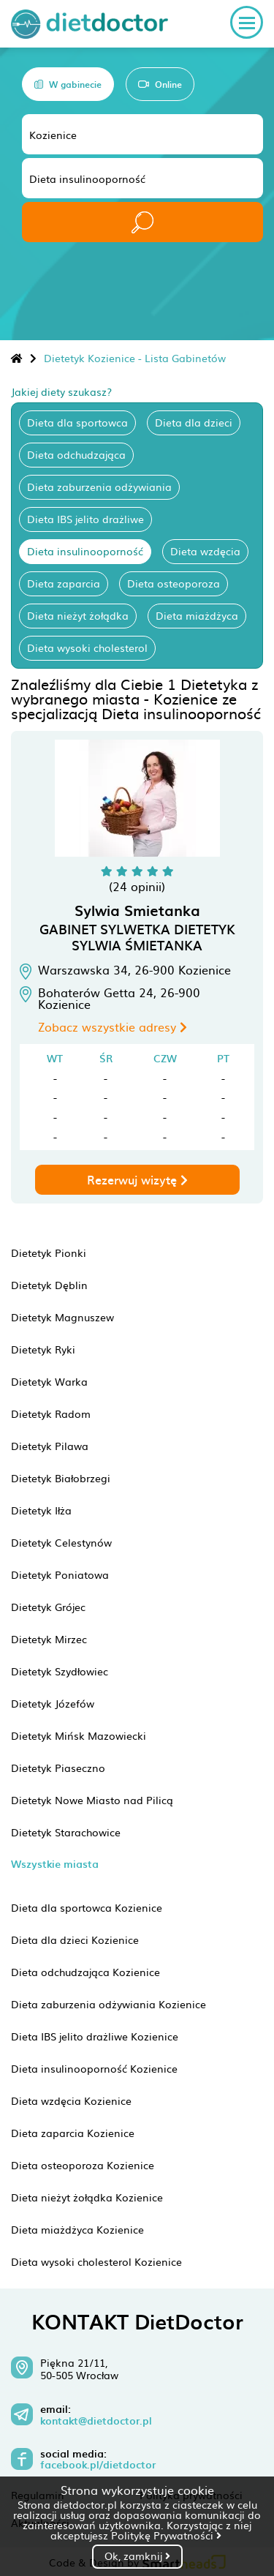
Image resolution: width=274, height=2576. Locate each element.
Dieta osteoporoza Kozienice (82, 2165)
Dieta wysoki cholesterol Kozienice (96, 2261)
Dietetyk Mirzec (49, 1638)
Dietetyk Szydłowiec (59, 1671)
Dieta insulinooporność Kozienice (94, 2068)
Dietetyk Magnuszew (62, 1317)
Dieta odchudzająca (76, 454)
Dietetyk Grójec (48, 1606)
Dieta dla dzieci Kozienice (75, 1939)
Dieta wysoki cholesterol (87, 647)
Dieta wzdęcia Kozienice (71, 2100)
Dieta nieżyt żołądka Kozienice (87, 2197)
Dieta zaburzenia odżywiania (99, 486)
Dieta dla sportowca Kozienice (86, 1907)
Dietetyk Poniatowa (60, 1574)
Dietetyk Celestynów (61, 1542)
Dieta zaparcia (63, 583)
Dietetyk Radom (51, 1413)
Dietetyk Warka (49, 1381)
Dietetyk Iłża (41, 1510)
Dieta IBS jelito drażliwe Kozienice (94, 2036)
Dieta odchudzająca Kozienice (85, 1971)
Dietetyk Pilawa (49, 1445)
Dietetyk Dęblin (49, 1284)
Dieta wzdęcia (205, 551)
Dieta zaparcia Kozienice (72, 2132)
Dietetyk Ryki (43, 1349)
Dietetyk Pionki (48, 1252)
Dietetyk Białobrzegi (60, 1478)
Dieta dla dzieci (193, 422)
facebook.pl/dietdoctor (98, 2465)
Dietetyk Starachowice (66, 1832)
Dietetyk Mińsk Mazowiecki (78, 1735)
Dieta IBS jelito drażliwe (85, 518)
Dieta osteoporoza (173, 583)
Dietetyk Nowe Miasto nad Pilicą (92, 1799)
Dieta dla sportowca (77, 422)
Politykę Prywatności (166, 2535)
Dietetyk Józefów (52, 1703)
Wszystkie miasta (55, 1863)
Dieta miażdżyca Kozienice (77, 2229)
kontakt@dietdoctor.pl (96, 2421)
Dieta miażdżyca (197, 615)
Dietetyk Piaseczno (58, 1767)
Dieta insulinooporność (85, 551)
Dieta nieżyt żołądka (78, 615)
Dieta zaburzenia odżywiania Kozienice (108, 2004)
